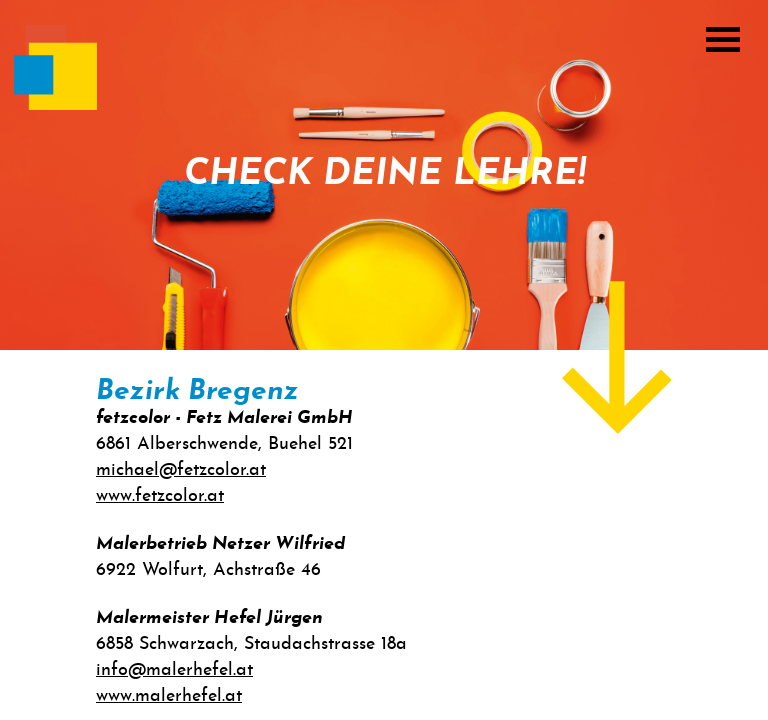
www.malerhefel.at (169, 696)
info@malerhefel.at (174, 670)
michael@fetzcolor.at (181, 470)
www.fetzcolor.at (160, 496)
